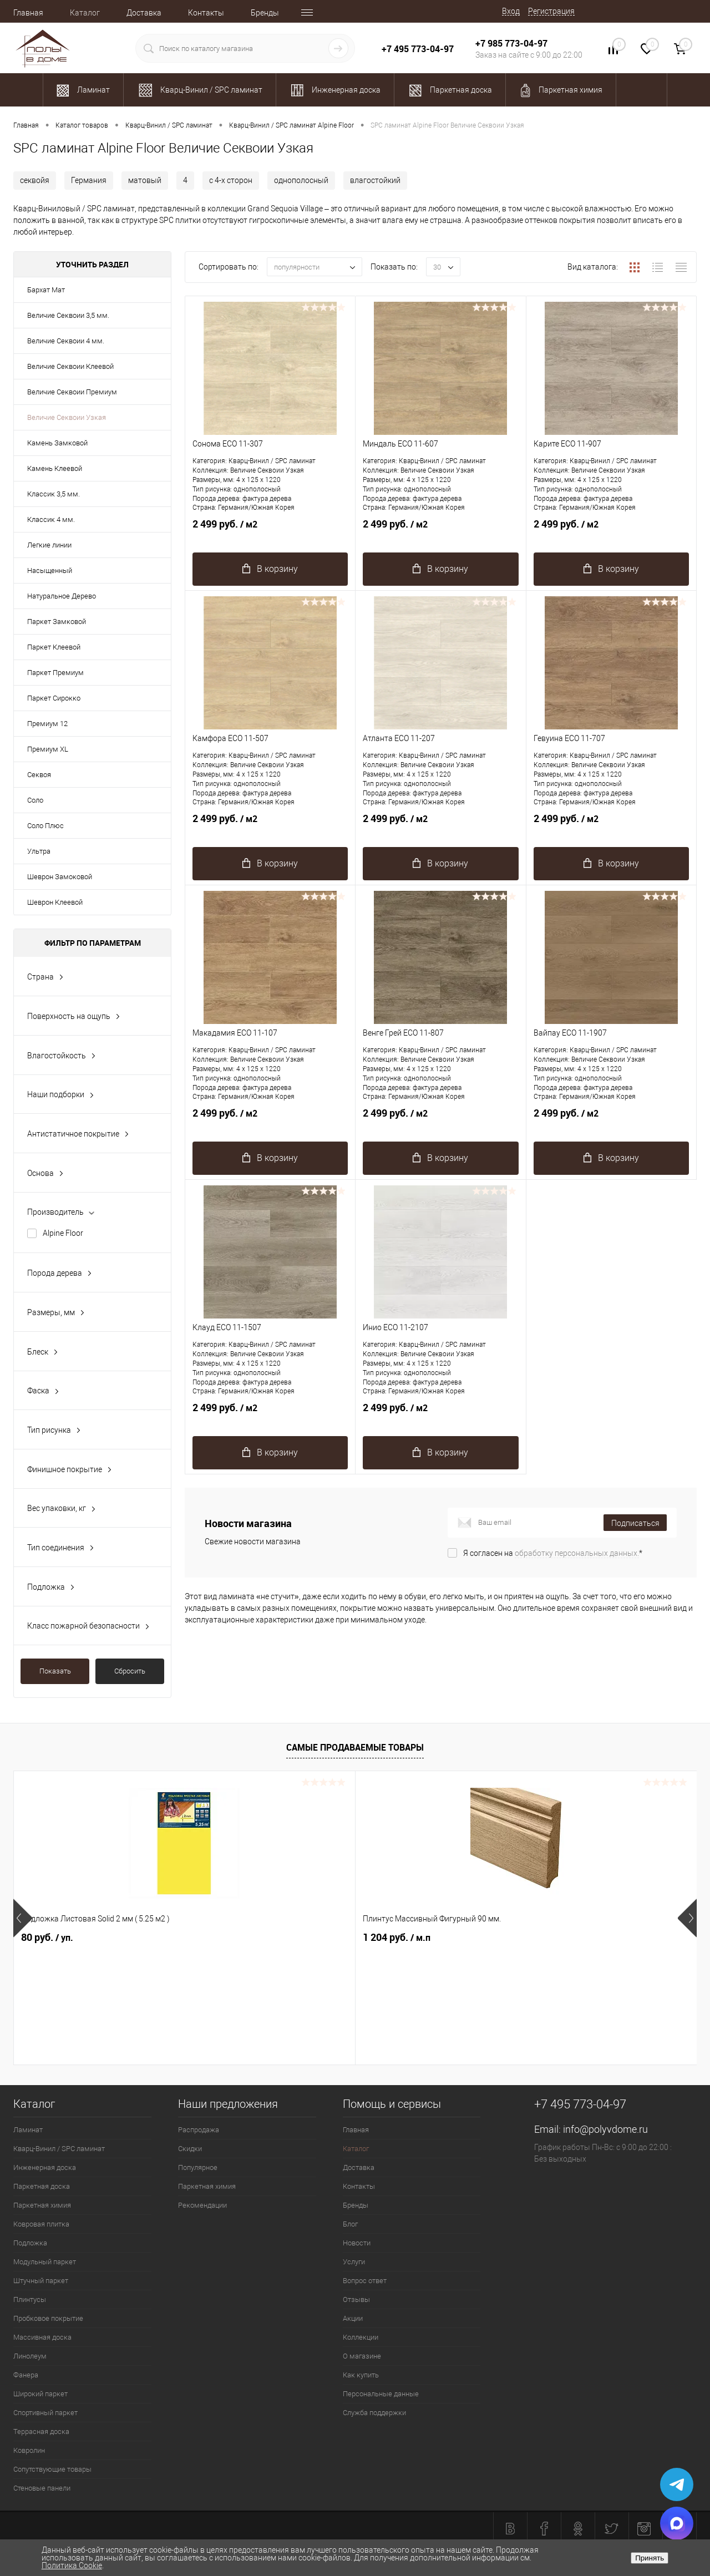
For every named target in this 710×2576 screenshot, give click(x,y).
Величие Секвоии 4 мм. (65, 341)
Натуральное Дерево (61, 596)
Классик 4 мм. (51, 519)
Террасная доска (41, 2431)
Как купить (361, 2375)
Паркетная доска (41, 2186)
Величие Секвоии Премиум (72, 392)
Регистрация (551, 11)
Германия (88, 180)
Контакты (206, 12)
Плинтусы (29, 2299)
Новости (357, 2243)
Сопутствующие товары (52, 2469)
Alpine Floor (63, 1233)
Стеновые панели (41, 2488)
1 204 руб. (226, 1937)
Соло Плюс (45, 826)
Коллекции (360, 2337)
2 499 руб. (270, 530)
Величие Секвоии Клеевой (70, 366)
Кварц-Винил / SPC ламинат (59, 2148)
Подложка (30, 2243)
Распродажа (198, 2130)
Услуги (354, 2262)
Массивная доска (42, 2337)
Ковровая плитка (41, 2224)
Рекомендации (202, 2205)
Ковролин (29, 2450)
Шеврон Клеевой (55, 902)
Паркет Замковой (56, 621)
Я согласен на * (552, 1553)
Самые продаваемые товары (355, 1747)
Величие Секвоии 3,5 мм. (68, 315)
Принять (649, 2558)
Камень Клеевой (54, 468)
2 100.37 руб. (402, 1937)
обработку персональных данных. (577, 1553)
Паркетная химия (42, 2205)
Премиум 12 (47, 723)
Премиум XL (47, 749)
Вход (511, 11)
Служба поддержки (374, 2412)
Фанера (25, 2375)
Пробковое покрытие (48, 2318)
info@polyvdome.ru (605, 2129)
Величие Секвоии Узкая (66, 417)
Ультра (38, 851)
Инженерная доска (44, 2167)
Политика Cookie (72, 2565)
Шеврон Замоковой (59, 877)
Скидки (190, 2148)
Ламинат (28, 2130)
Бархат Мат (46, 290)
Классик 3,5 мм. (53, 494)
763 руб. (564, 1937)
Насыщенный (49, 570)
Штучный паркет (40, 2280)
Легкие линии (49, 545)
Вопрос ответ (365, 2280)
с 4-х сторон (230, 180)
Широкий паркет (40, 2394)
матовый (144, 180)
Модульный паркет (44, 2262)
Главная (28, 12)
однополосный (301, 180)
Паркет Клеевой (53, 647)
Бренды (265, 12)
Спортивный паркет (45, 2412)
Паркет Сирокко (53, 698)
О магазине (362, 2356)
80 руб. (47, 1937)
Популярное (197, 2167)
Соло (35, 800)
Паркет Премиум (55, 672)
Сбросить (129, 1671)
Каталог (85, 12)
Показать (55, 1671)
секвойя (34, 180)
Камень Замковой (57, 443)
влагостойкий (375, 180)
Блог (350, 2224)
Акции (353, 2318)
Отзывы (356, 2299)
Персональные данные (381, 2394)
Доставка (143, 12)
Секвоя (39, 774)
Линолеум (30, 2356)
